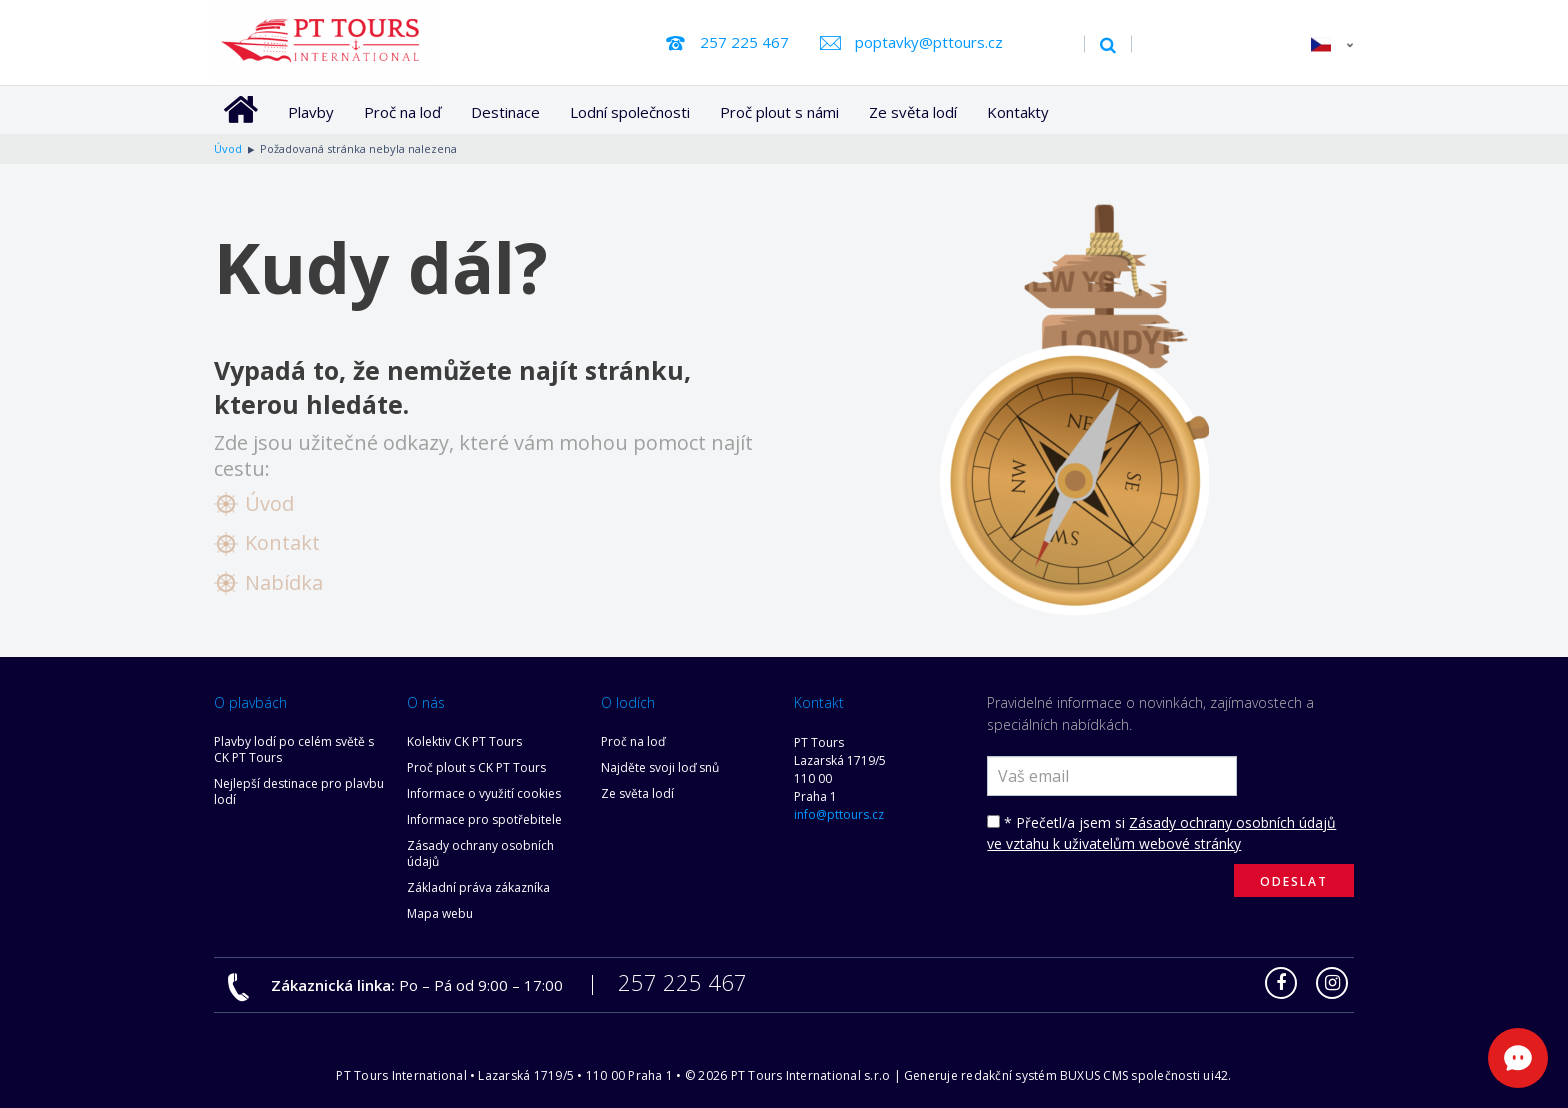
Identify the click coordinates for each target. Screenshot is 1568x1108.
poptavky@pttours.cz (929, 42)
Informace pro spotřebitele (484, 819)
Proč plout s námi (779, 112)
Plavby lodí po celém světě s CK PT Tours (294, 749)
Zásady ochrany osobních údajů (480, 853)
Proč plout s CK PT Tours (476, 767)
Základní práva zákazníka (478, 887)
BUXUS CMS (1094, 1075)
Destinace (505, 112)
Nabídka (284, 582)
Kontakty (1018, 112)
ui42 (1215, 1075)
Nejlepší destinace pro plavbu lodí (299, 791)
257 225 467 (744, 42)
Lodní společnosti (630, 112)
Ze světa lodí (913, 112)
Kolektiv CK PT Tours (464, 741)
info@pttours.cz (839, 814)
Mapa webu (440, 913)
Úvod (269, 503)
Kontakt (282, 542)
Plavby (311, 112)
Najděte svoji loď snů (660, 767)
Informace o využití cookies (484, 793)
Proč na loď (402, 112)
